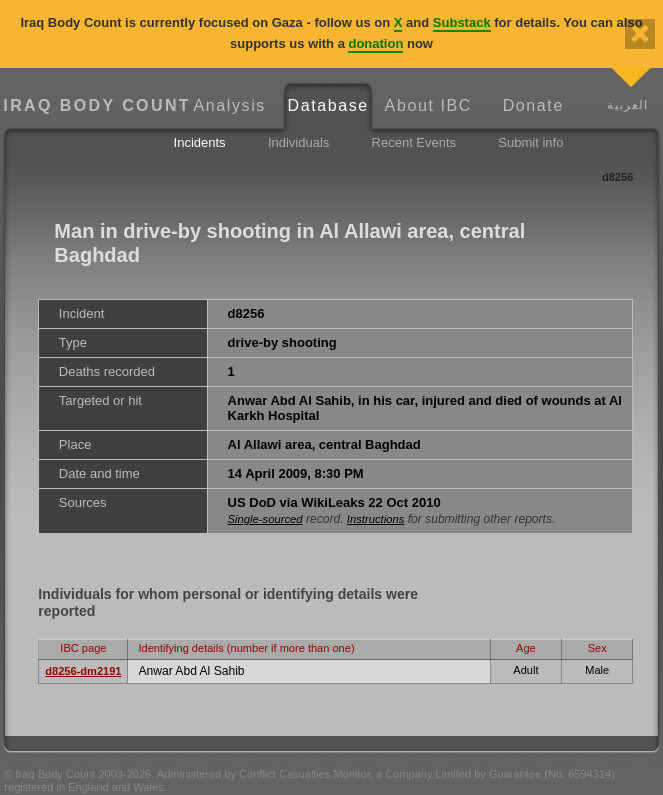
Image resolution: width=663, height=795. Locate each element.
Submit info (530, 142)
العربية (627, 104)
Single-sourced (265, 519)
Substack (462, 22)
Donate (533, 105)
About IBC (428, 105)
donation (375, 43)
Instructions (375, 519)
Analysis (230, 105)
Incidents (200, 142)
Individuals (298, 142)
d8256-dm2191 (83, 671)
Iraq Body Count (91, 105)
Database (328, 105)
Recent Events (414, 142)
